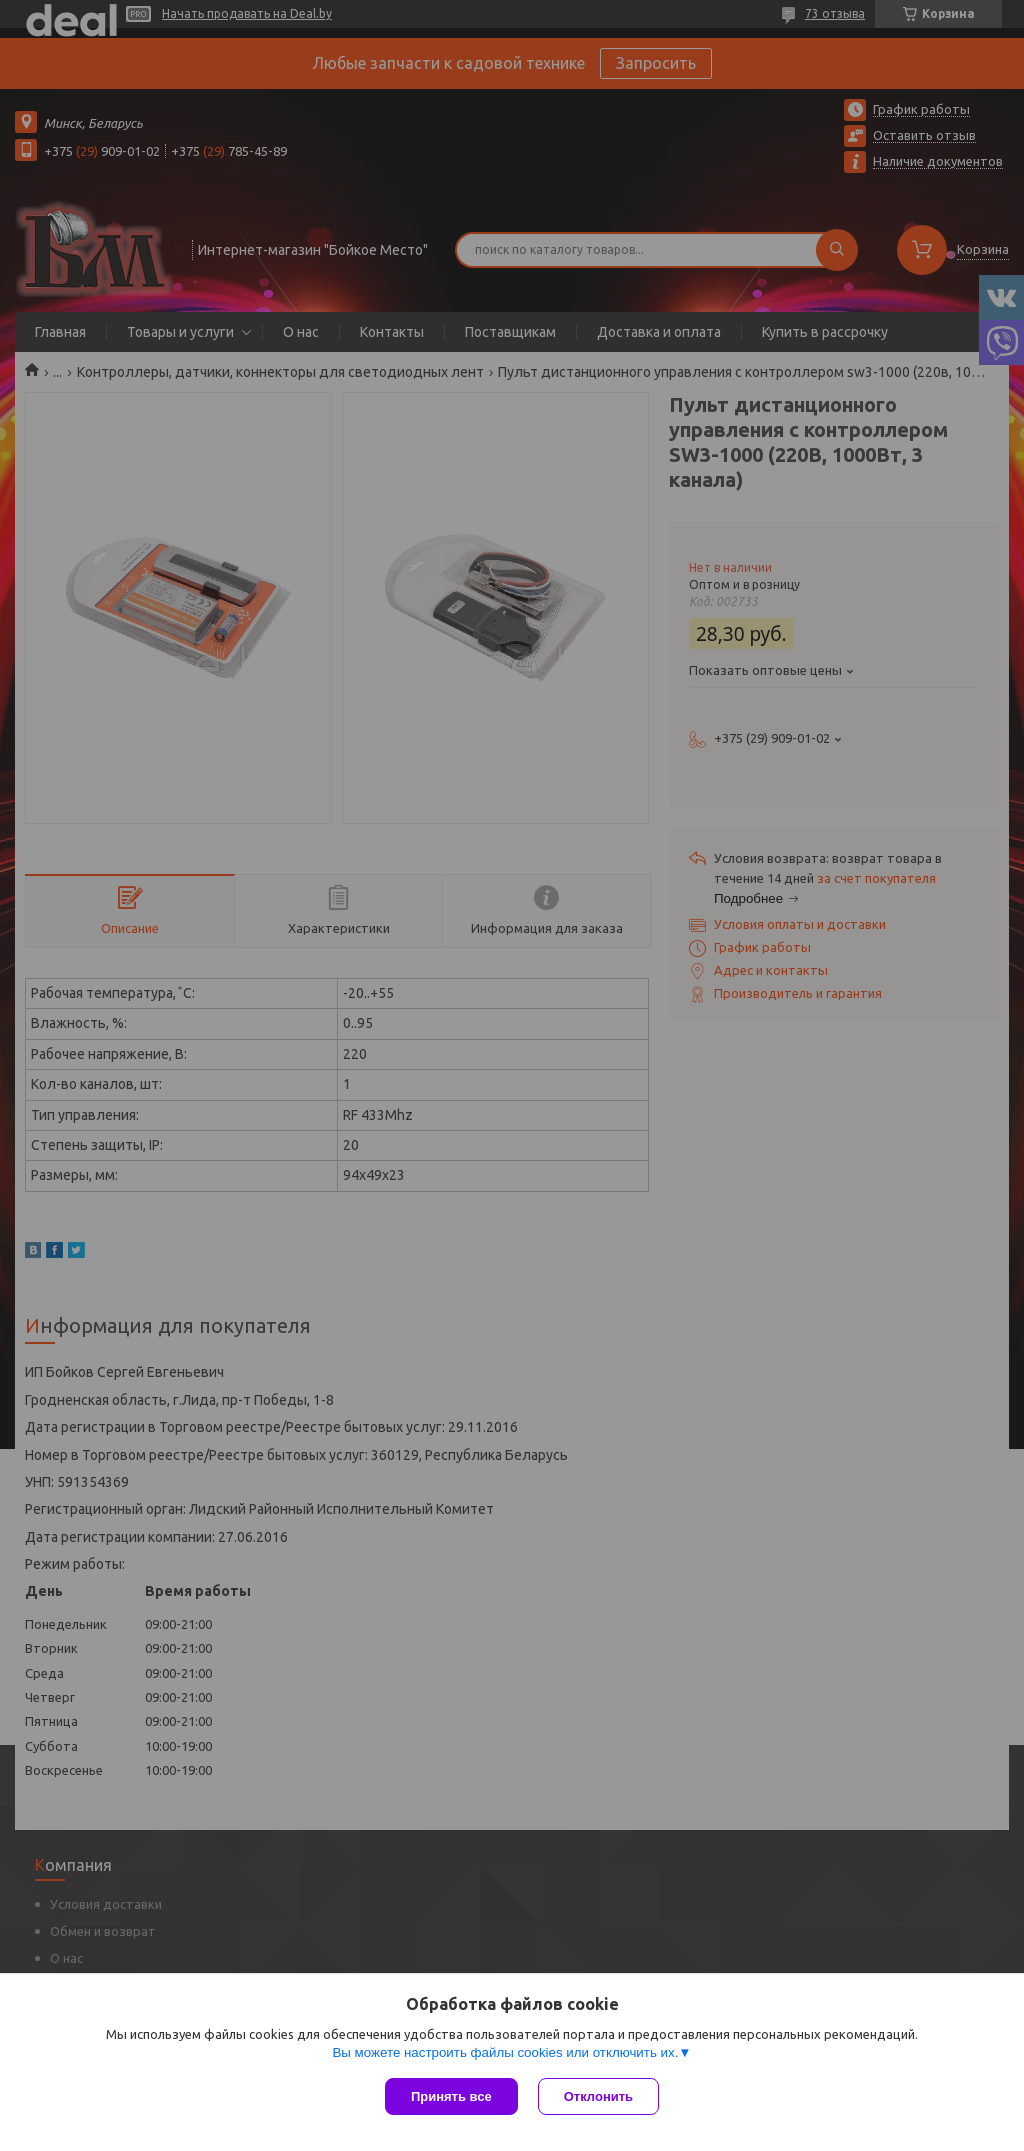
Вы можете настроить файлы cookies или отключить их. (505, 2052)
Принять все (451, 2096)
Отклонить (598, 2096)
